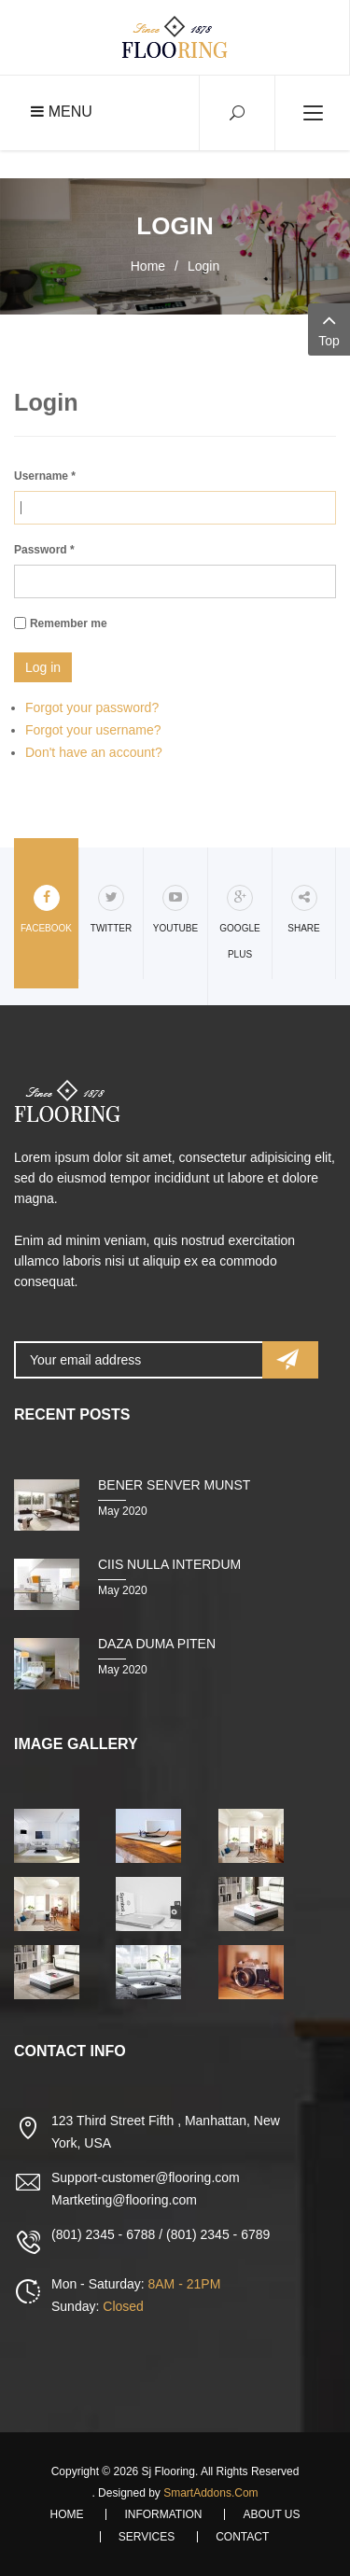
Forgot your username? (93, 729)
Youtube (175, 909)
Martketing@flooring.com (124, 2199)
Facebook (46, 909)
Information (163, 2514)
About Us (271, 2514)
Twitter (111, 909)
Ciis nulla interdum (169, 1564)
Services (147, 2536)
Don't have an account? (93, 752)
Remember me (68, 623)
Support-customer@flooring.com (145, 2177)
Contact (242, 2536)
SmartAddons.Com (210, 2492)
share (303, 909)
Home (148, 266)
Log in (43, 667)
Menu (61, 111)
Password (44, 549)
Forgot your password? (92, 707)
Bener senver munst (174, 1484)
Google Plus (239, 922)
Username (45, 476)
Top (329, 328)
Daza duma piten (157, 1643)
